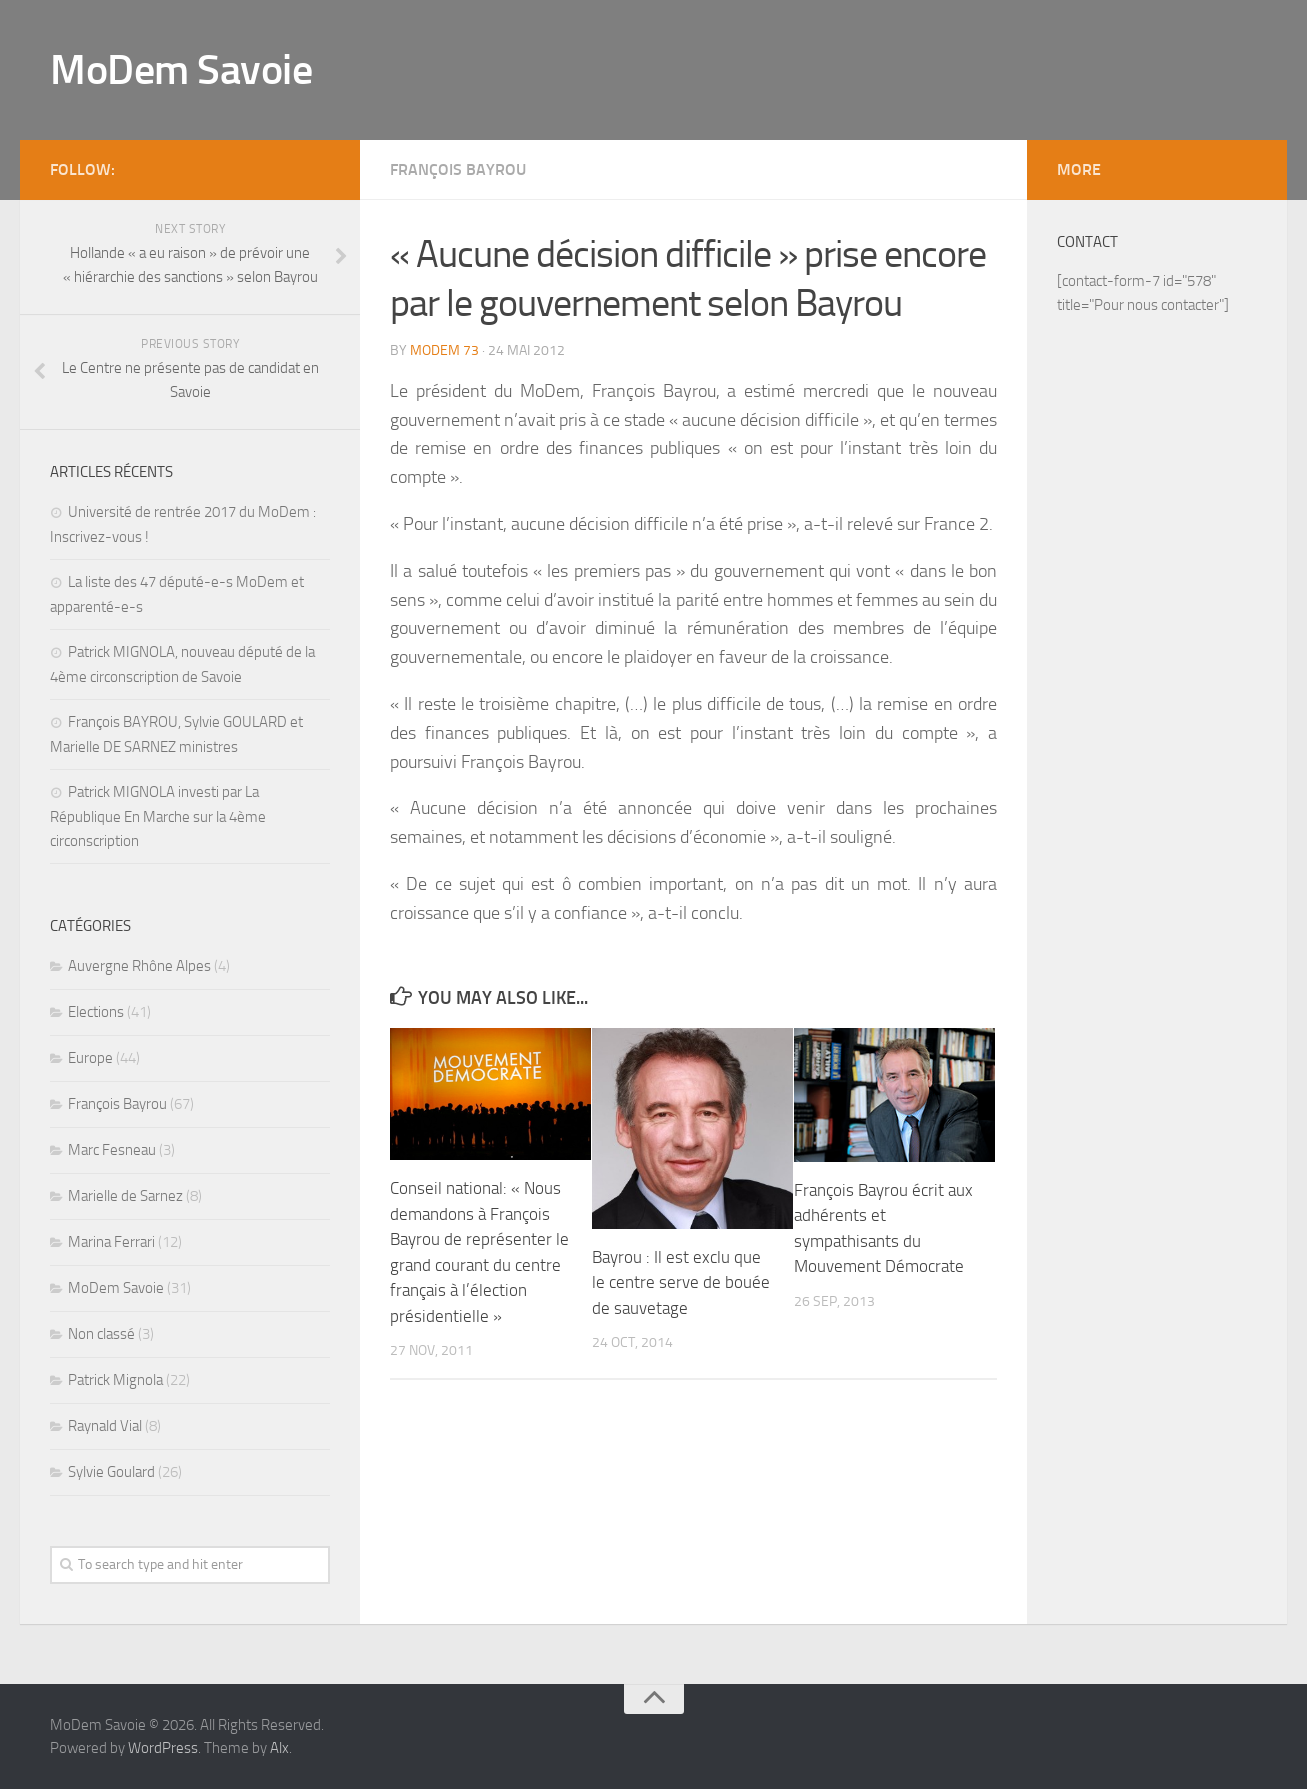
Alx (279, 1748)
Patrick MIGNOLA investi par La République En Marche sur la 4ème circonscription (158, 816)
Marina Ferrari (111, 1242)
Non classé (101, 1334)
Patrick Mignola (115, 1380)
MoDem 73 (444, 350)
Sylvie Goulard (111, 1472)
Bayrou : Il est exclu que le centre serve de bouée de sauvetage (681, 1282)
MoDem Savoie (181, 70)
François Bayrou (458, 169)
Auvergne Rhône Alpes (139, 966)
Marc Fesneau (112, 1150)
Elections (96, 1012)
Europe (90, 1058)
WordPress (163, 1748)
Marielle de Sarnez (125, 1196)
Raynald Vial (105, 1426)
